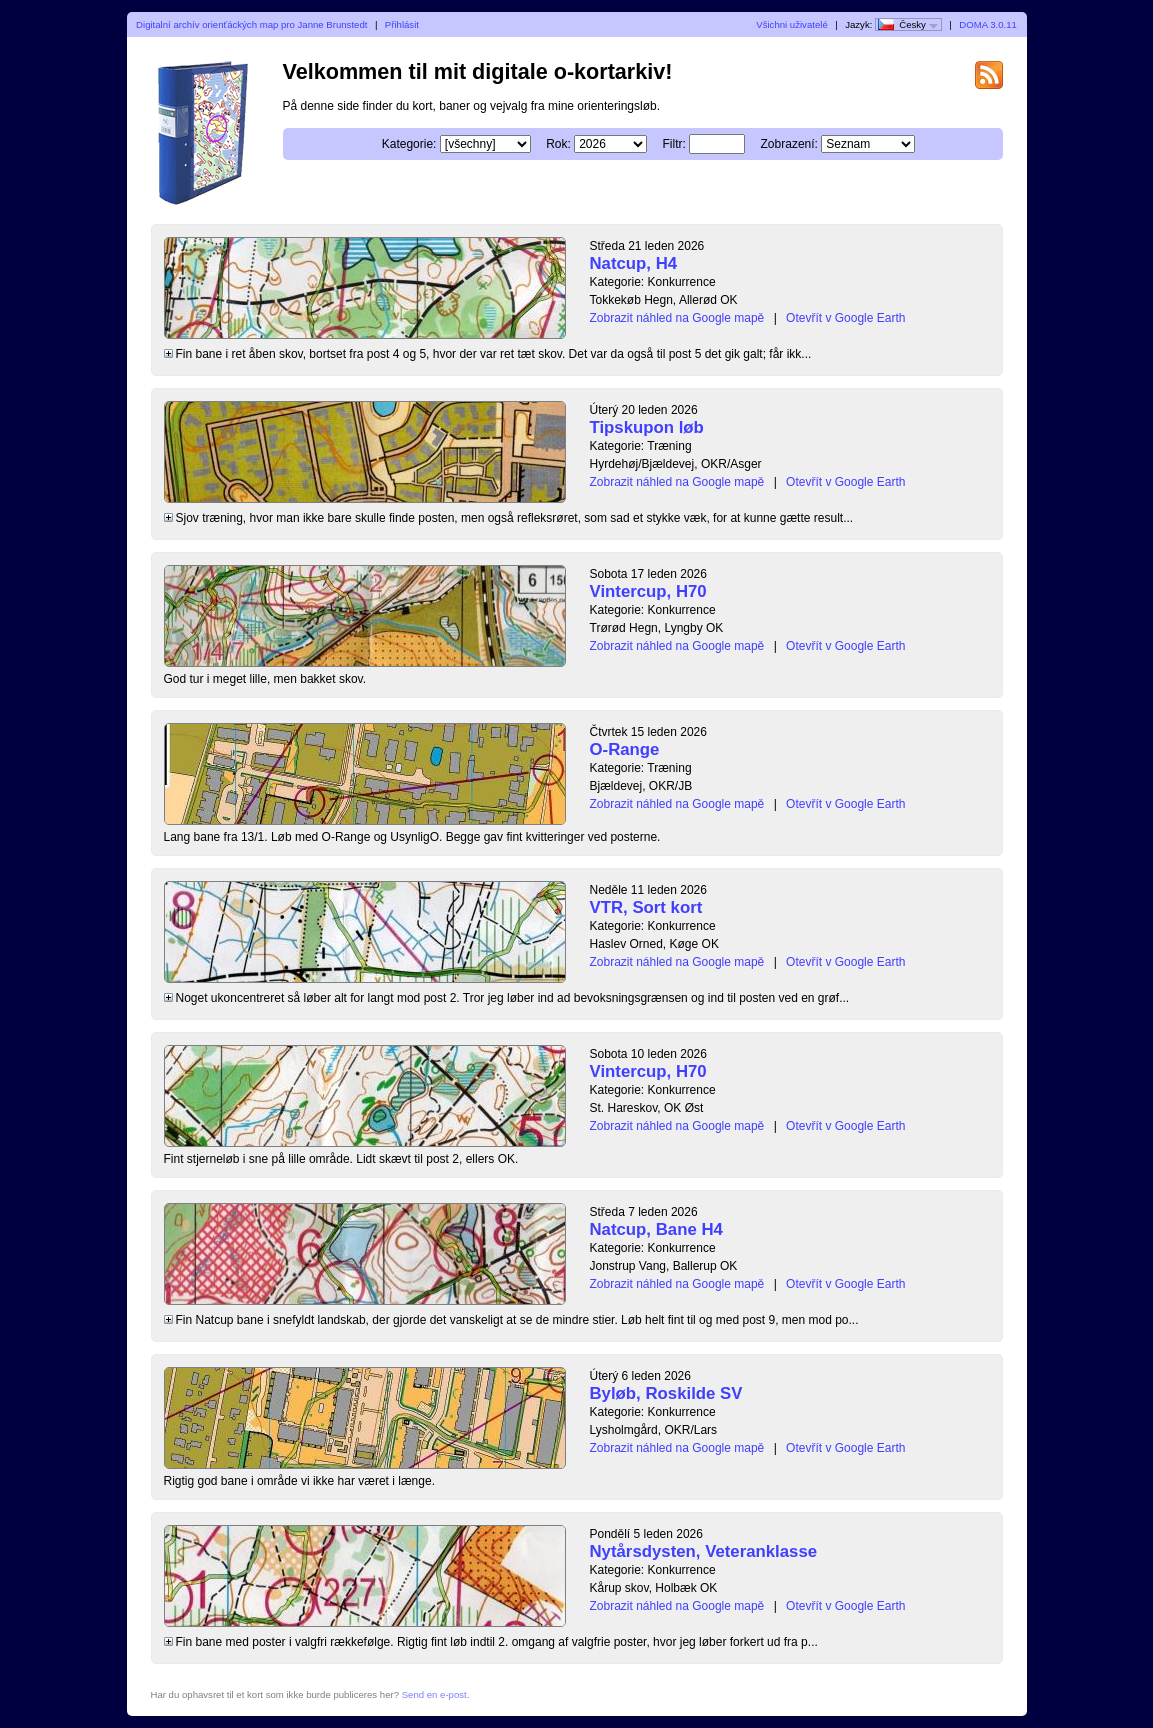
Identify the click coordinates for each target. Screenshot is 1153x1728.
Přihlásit (402, 24)
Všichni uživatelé (791, 24)
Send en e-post (434, 1694)
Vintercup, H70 (648, 591)
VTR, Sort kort (646, 907)
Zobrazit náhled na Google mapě (677, 318)
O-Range (625, 749)
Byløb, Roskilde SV (666, 1393)
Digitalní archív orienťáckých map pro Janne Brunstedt (251, 24)
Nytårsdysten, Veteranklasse (704, 1551)
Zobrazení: (789, 144)
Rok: (558, 144)
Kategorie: (409, 144)
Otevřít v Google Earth (845, 318)
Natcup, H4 (634, 263)
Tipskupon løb (647, 427)
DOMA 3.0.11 (988, 24)
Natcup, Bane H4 (656, 1229)
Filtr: (674, 144)
